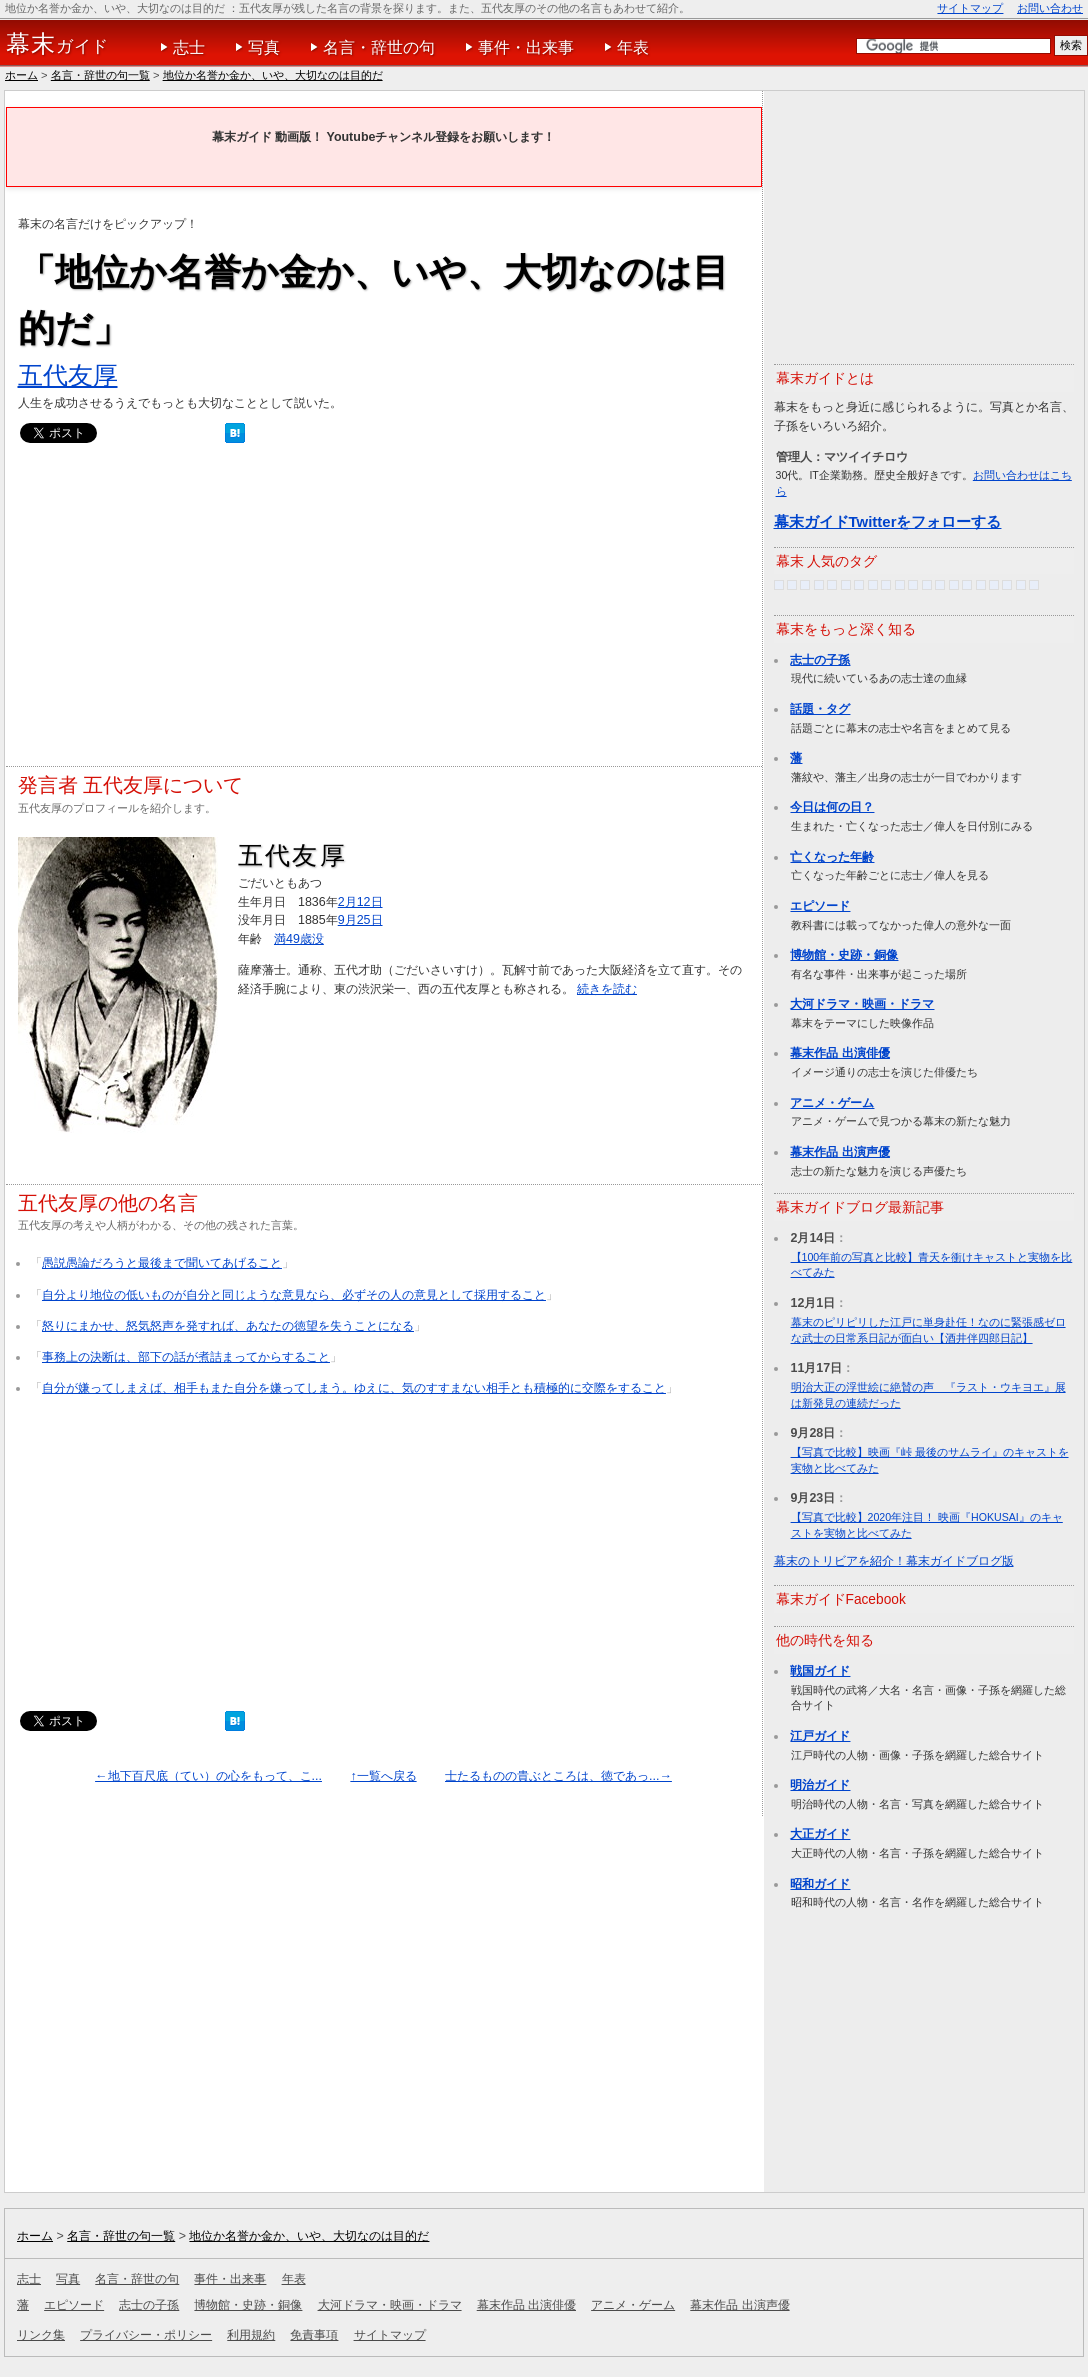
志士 (189, 47)
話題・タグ (820, 709)
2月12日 (360, 902)
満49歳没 (299, 939)
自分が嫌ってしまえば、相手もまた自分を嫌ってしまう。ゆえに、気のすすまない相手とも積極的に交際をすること (354, 1388)
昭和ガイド (820, 1884)
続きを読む (607, 989)
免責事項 (314, 2335)
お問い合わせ (1050, 8)
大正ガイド (820, 1834)
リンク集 (41, 2335)
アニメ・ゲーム (832, 1103)
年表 (633, 47)
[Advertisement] (384, 610)
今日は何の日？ (832, 807)
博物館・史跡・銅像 (844, 955)
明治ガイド (820, 1785)
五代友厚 (68, 375)
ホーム (21, 75)
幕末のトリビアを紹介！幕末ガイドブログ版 (894, 1561)
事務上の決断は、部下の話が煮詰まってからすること (186, 1357)
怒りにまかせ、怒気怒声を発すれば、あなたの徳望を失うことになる (228, 1326)
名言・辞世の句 (379, 47)
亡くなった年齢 (832, 857)
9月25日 (360, 920)
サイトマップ (970, 8)
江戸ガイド (820, 1736)
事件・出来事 (526, 47)
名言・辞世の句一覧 (100, 75)
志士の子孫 (820, 660)
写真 (264, 47)
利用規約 (251, 2335)
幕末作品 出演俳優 (839, 1053)
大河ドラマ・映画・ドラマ (862, 1004)
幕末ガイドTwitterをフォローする (888, 521)
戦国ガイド (820, 1671)
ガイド (57, 44)
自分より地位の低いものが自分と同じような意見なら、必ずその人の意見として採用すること (294, 1295)
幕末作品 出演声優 (839, 1152)
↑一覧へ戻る (383, 1776)
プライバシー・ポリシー (146, 2335)
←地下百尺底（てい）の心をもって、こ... (208, 1776)
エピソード (820, 906)
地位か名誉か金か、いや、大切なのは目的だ (273, 75)
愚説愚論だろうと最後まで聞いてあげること (162, 1263)
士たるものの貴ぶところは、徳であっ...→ (558, 1776)
